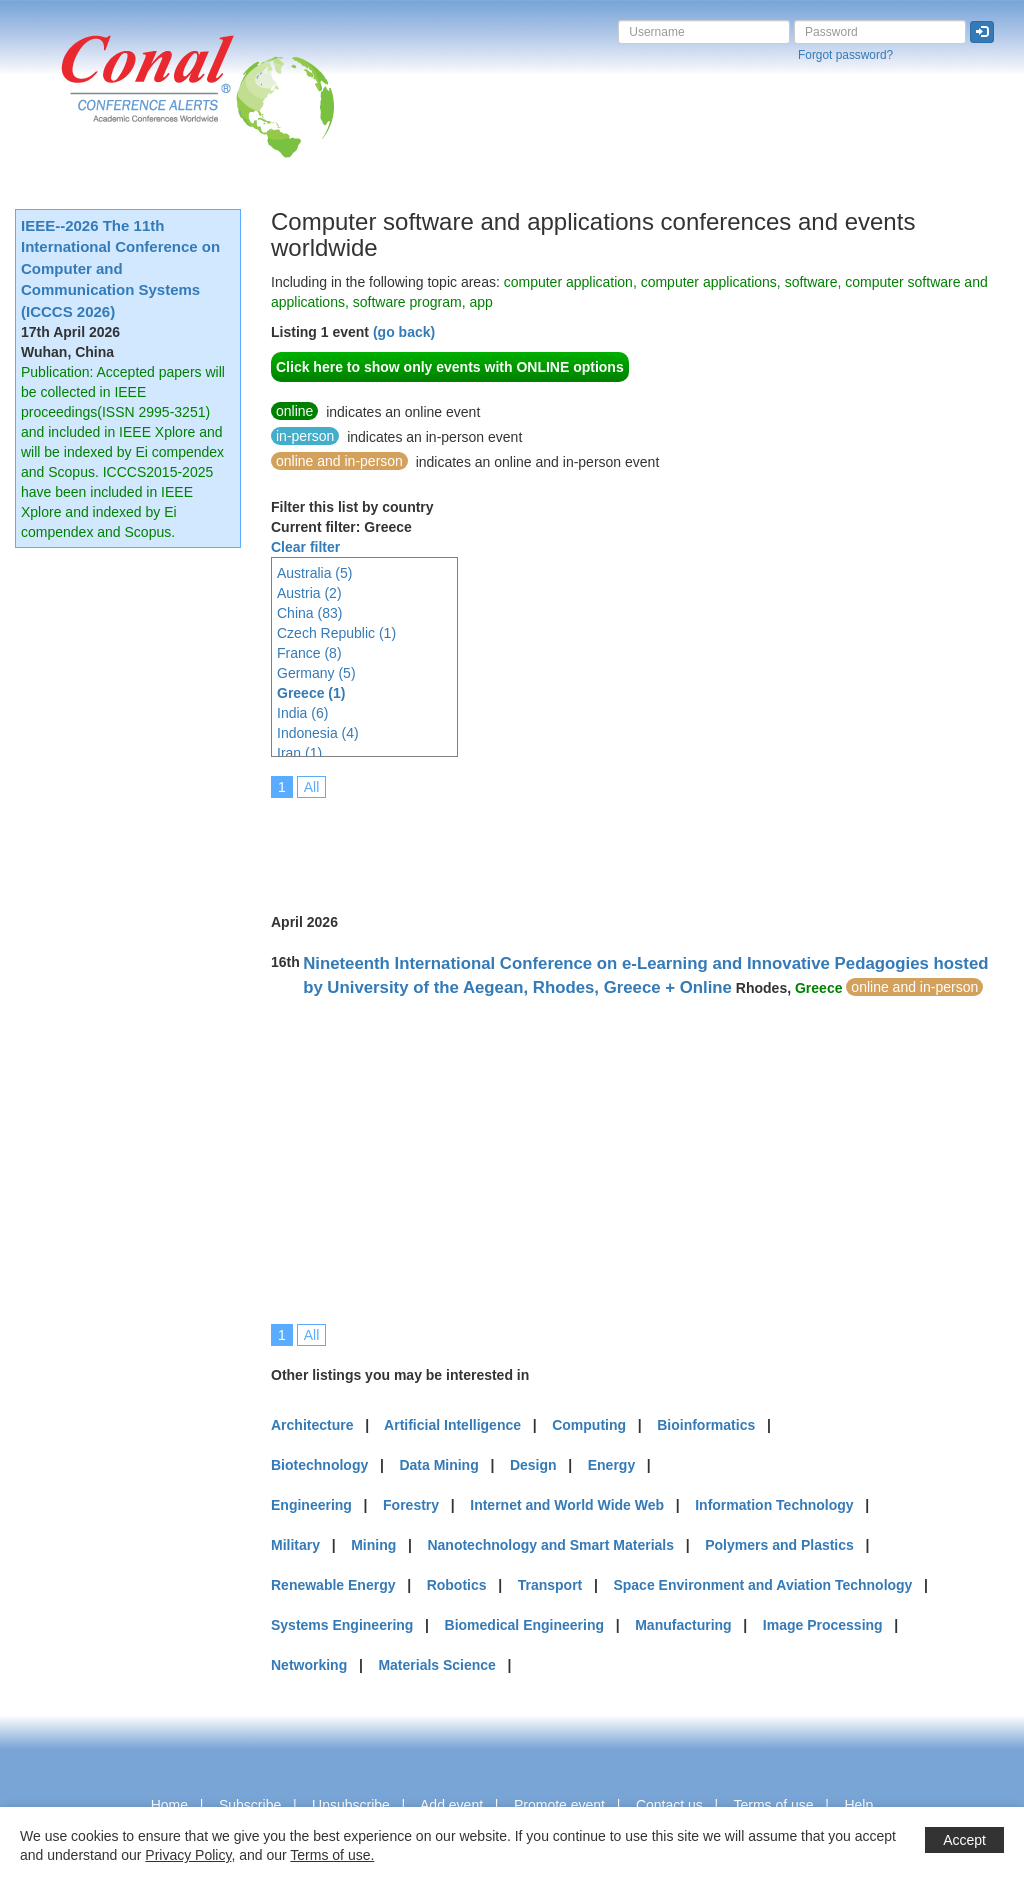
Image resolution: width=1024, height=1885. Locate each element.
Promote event (559, 1805)
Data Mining (438, 1465)
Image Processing (823, 1625)
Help (858, 1805)
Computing (589, 1425)
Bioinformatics (706, 1425)
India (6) (302, 713)
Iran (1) (299, 753)
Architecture (312, 1425)
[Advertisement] (635, 842)
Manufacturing (683, 1625)
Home (169, 1805)
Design (533, 1465)
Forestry (411, 1505)
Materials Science (437, 1665)
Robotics (457, 1585)
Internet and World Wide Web (567, 1505)
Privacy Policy (188, 1855)
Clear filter (305, 547)
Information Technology (774, 1505)
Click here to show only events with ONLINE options (450, 367)
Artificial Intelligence (452, 1425)
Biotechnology (319, 1465)
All (312, 787)
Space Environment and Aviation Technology (762, 1585)
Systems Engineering (342, 1625)
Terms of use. (332, 1855)
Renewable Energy (333, 1585)
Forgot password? (845, 55)
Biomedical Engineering (524, 1625)
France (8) (309, 653)
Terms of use (773, 1805)
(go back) (404, 332)
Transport (550, 1585)
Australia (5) (314, 573)
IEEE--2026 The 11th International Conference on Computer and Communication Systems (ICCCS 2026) (120, 268)
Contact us (669, 1805)
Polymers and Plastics (779, 1545)
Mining (373, 1545)
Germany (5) (316, 673)
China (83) (309, 613)
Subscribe (250, 1805)
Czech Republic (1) (336, 633)
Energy (611, 1465)
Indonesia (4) (318, 733)
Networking (309, 1665)
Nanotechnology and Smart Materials (550, 1545)
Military (295, 1545)
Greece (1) (311, 693)
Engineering (311, 1505)
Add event (451, 1805)
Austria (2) (309, 593)
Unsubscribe (351, 1805)
